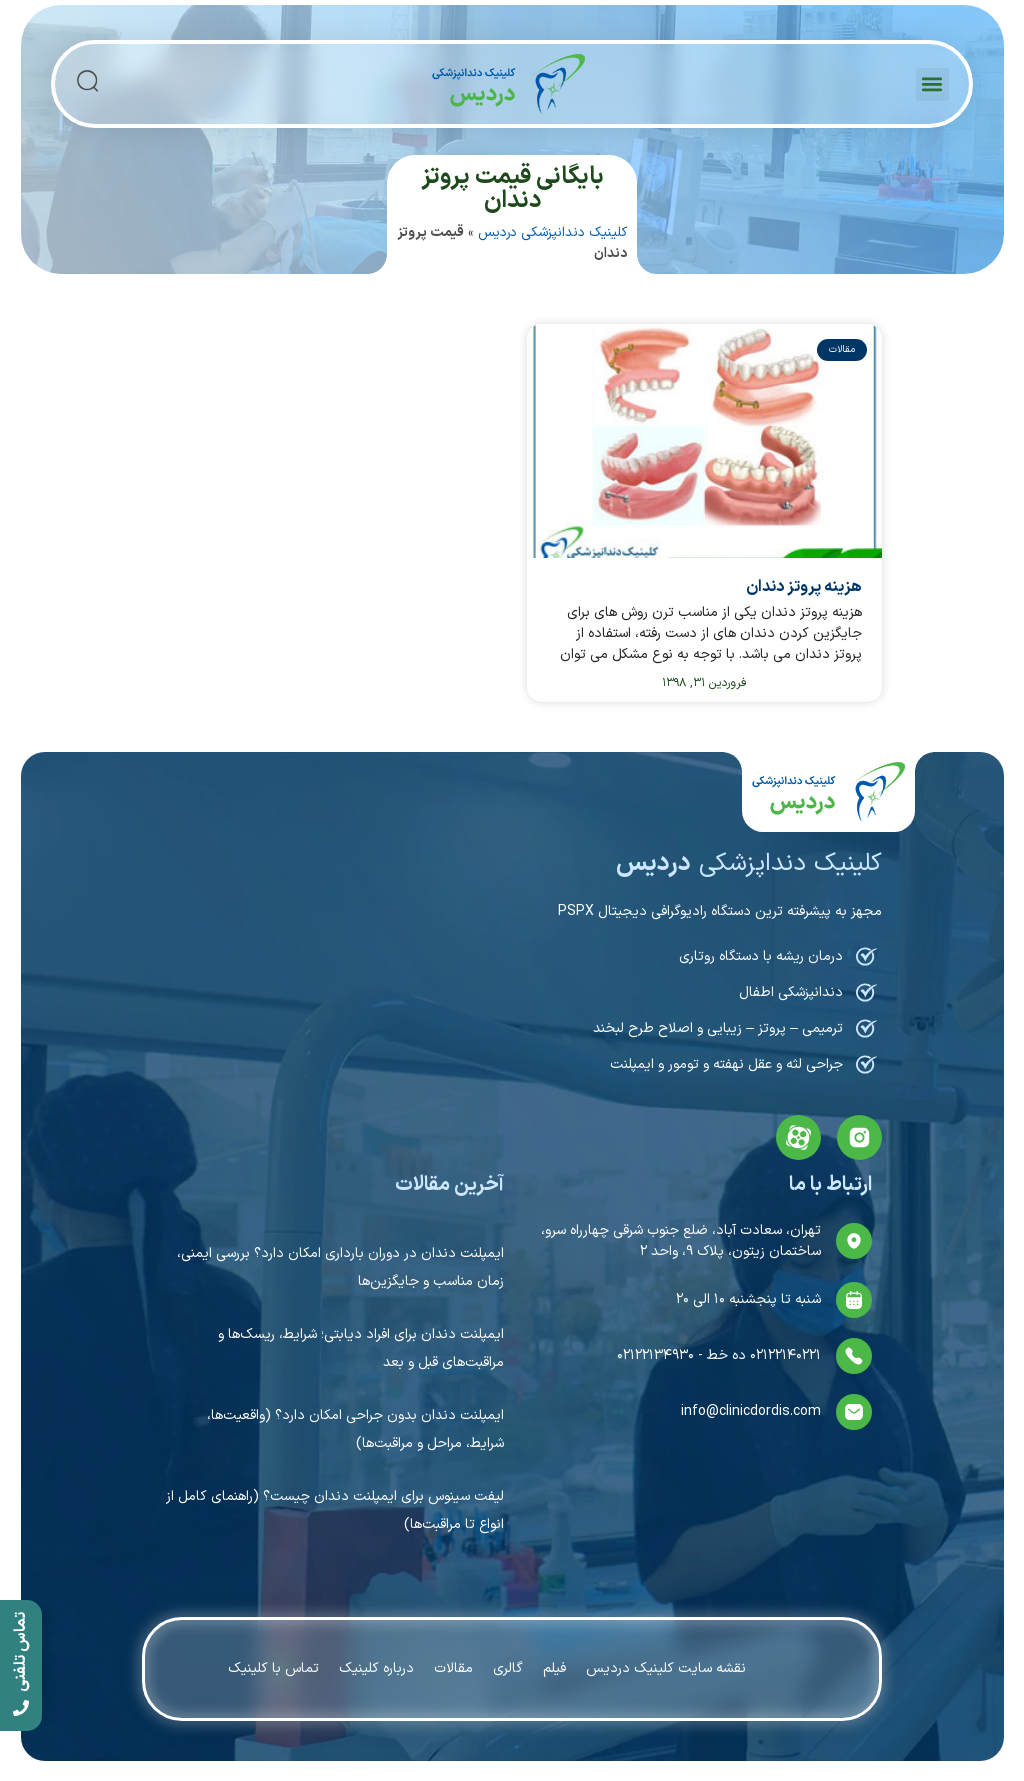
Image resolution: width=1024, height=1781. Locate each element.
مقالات (453, 1668)
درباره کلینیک (376, 1668)
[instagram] (859, 1137)
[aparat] (798, 1137)
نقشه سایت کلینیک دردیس (666, 1668)
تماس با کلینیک (273, 1668)
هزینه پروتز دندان (804, 587)
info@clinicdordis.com (751, 1411)
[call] (21, 1665)
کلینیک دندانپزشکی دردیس (552, 232)
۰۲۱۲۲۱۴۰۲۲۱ (783, 1355)
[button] (932, 84)
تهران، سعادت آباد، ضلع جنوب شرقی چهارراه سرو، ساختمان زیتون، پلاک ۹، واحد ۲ (681, 1241)
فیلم (554, 1668)
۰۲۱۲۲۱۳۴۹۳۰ (655, 1355)
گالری (508, 1668)
